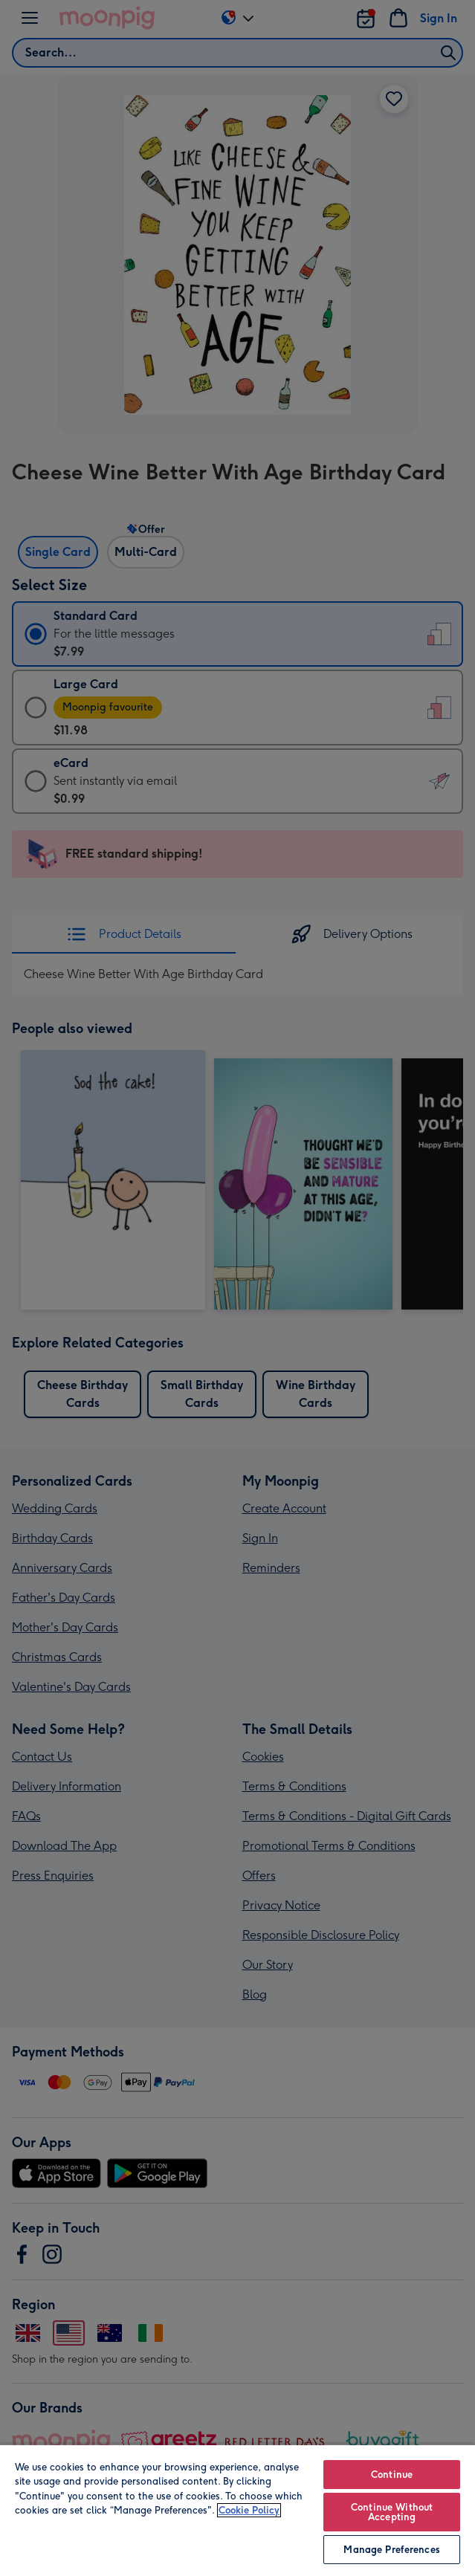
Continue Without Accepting (392, 2512)
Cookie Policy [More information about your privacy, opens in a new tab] (249, 2510)
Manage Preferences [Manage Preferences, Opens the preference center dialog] (391, 2549)
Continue (392, 2474)
